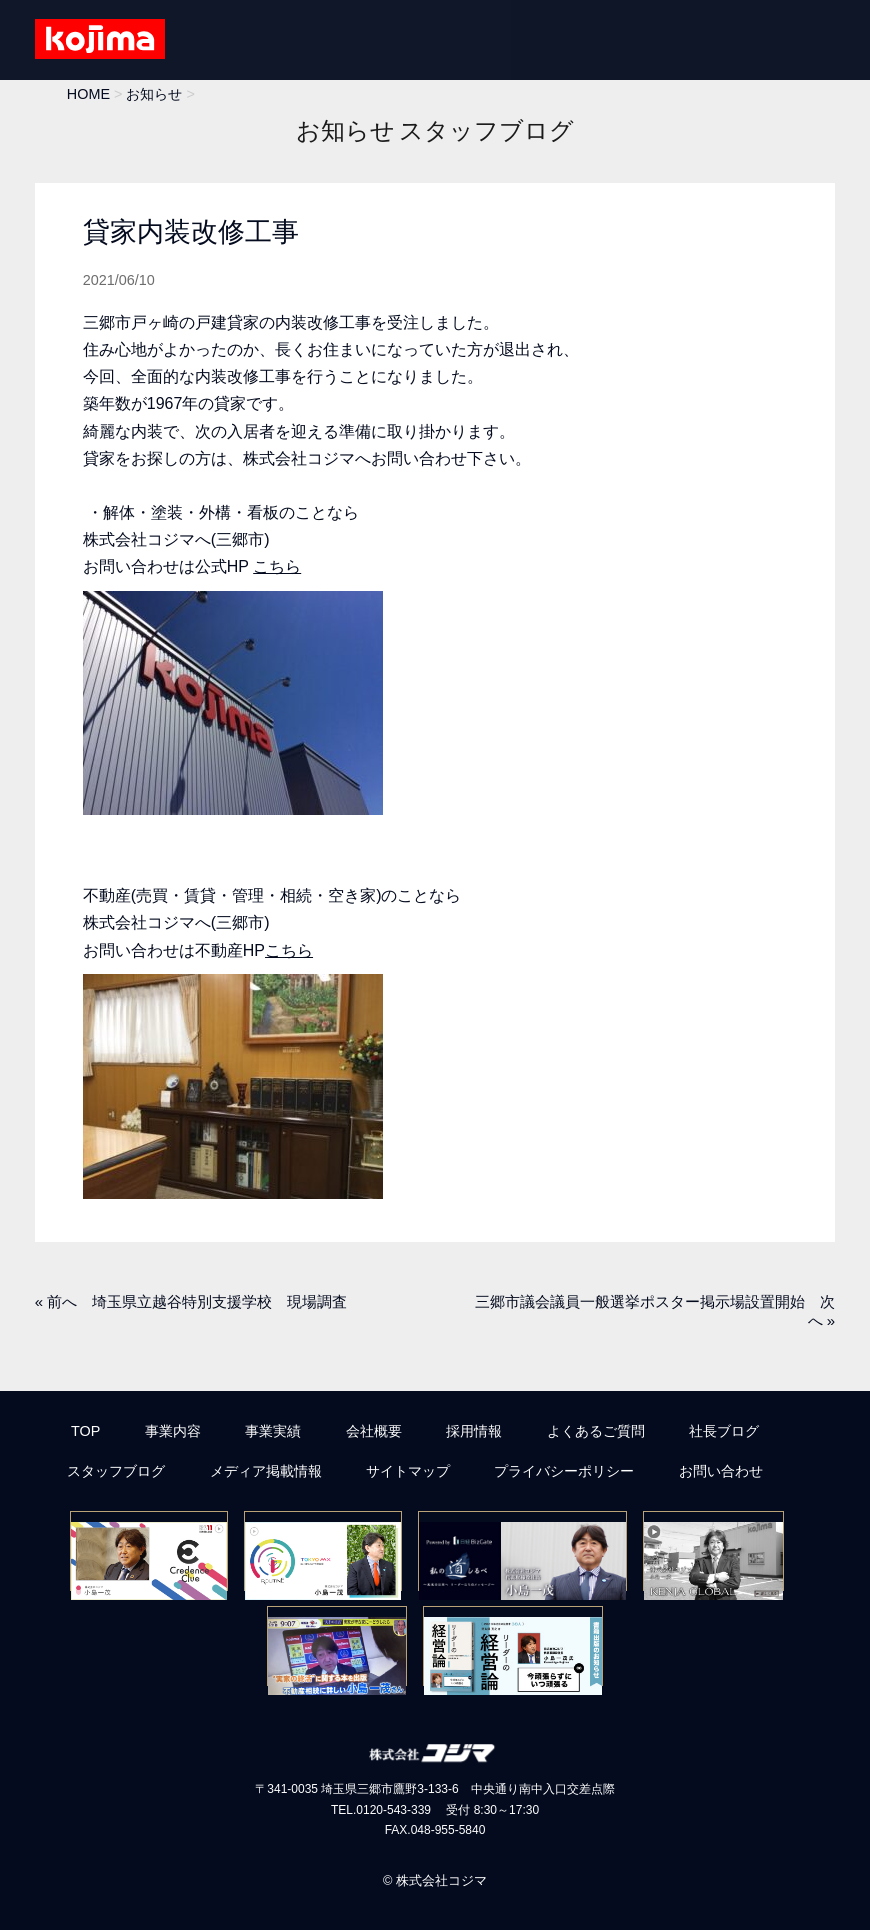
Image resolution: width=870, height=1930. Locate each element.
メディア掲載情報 (266, 1471)
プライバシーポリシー (564, 1471)
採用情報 (474, 1431)
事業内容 (173, 1431)
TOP (85, 1431)
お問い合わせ (721, 1471)
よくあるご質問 (596, 1431)
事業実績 (273, 1431)
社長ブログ (724, 1431)
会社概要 (374, 1431)
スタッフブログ (116, 1471)
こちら (277, 566)
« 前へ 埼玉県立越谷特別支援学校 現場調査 (191, 1301)
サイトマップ (408, 1471)
